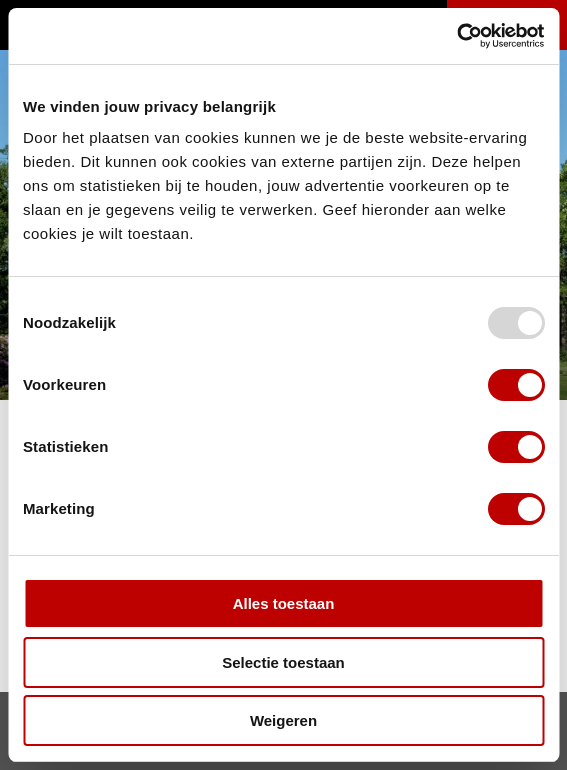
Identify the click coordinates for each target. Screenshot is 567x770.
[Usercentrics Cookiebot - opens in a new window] (456, 36)
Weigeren (283, 720)
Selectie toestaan (283, 662)
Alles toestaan (284, 603)
